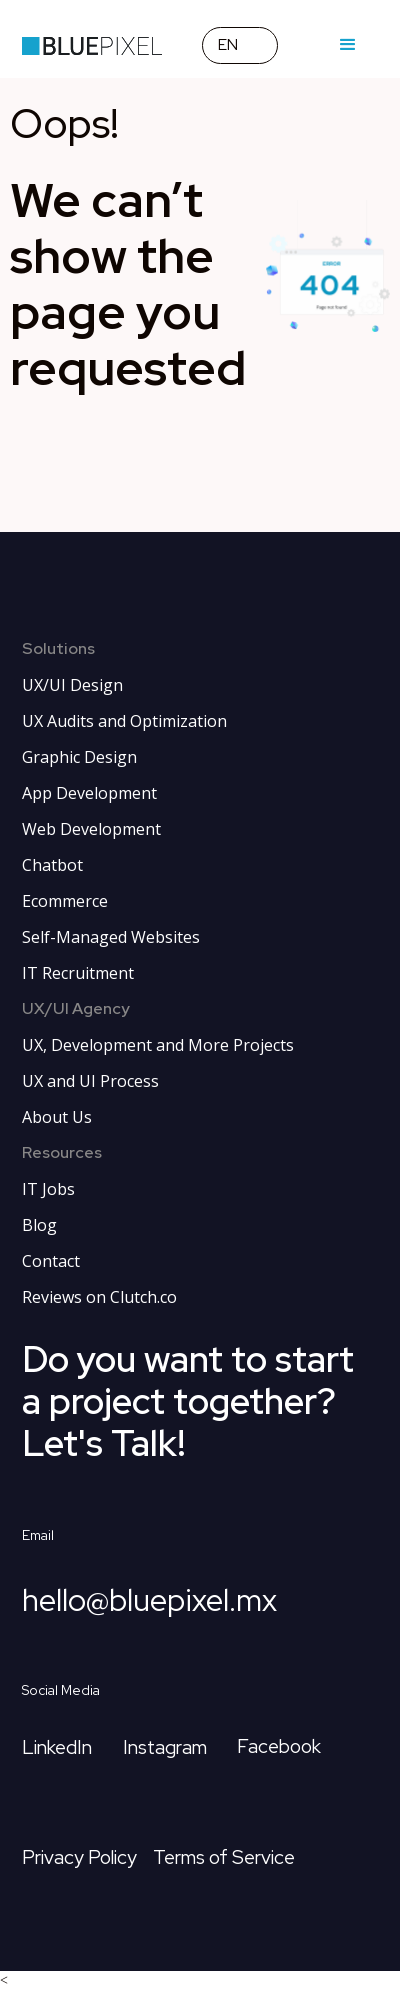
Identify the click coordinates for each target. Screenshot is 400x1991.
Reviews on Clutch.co (99, 1297)
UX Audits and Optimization (124, 721)
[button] (240, 45)
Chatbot (52, 865)
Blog (39, 1225)
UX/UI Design (72, 685)
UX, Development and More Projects (158, 1045)
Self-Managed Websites (111, 937)
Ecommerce (65, 901)
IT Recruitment (78, 973)
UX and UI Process (90, 1081)
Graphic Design (79, 757)
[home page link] (92, 45)
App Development (89, 793)
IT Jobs (48, 1189)
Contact (51, 1261)
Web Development (91, 829)
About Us (57, 1117)
